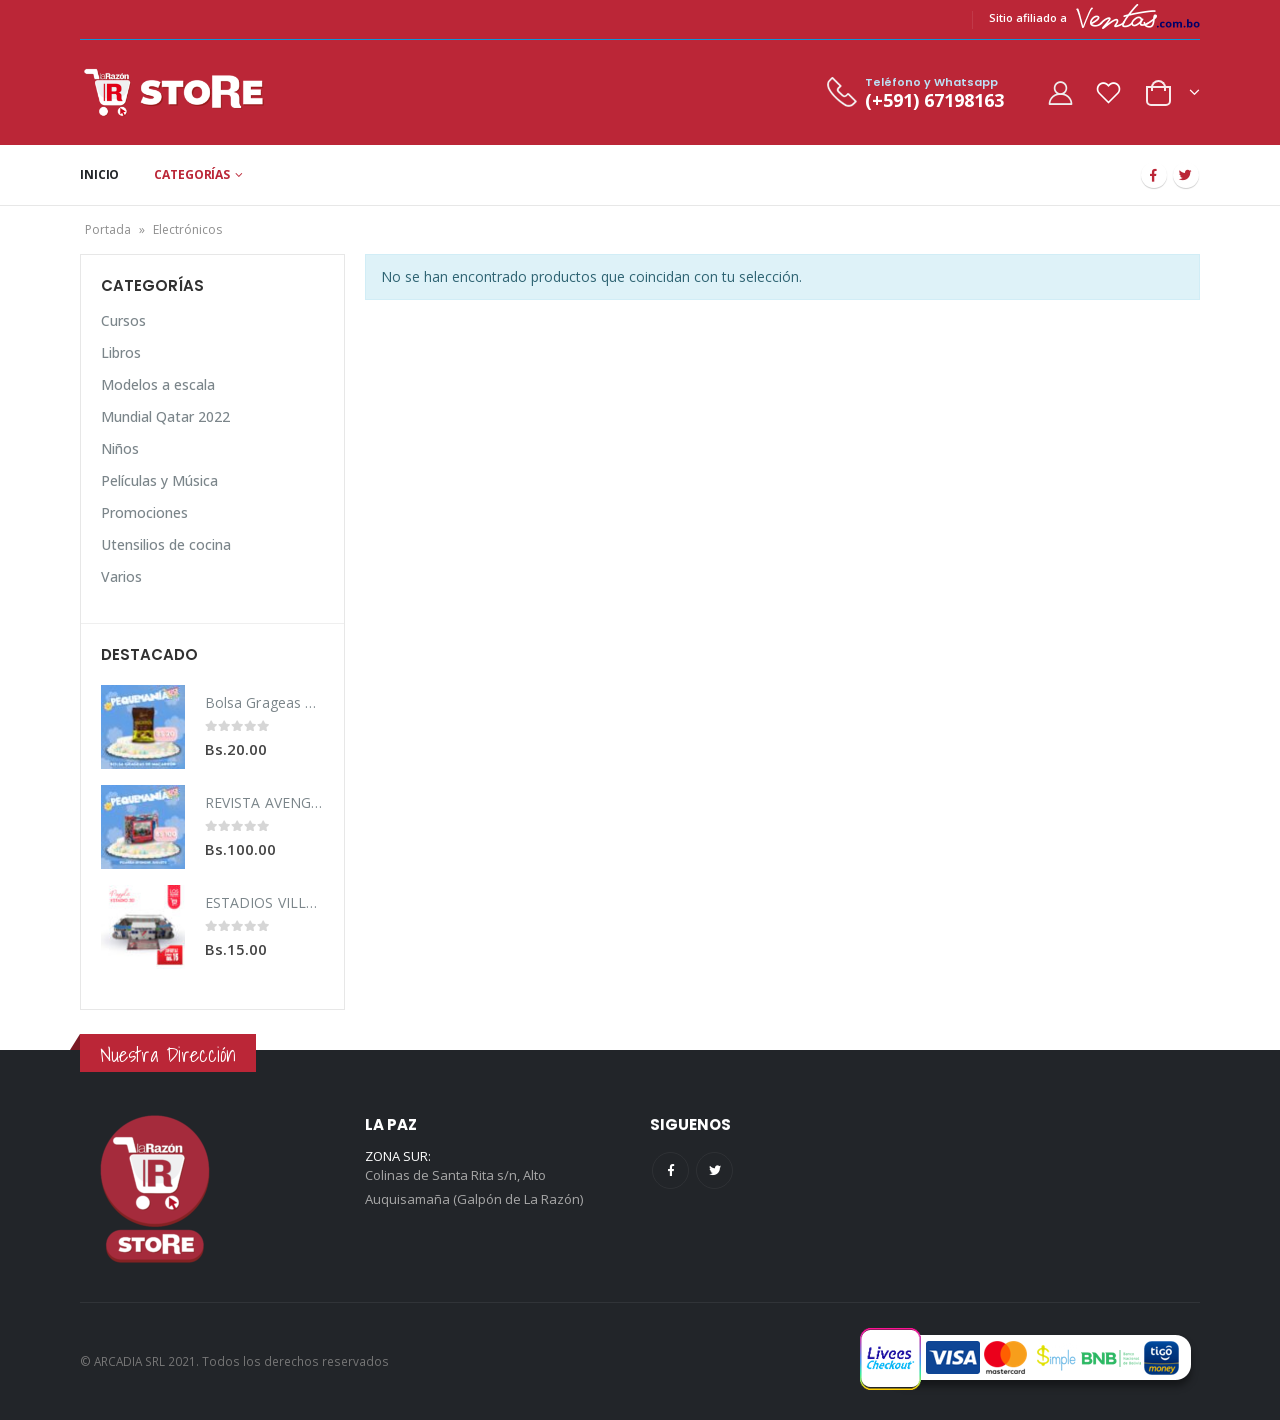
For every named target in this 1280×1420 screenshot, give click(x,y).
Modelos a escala (158, 384)
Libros (121, 352)
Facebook (670, 1170)
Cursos (123, 320)
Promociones (144, 512)
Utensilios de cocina (166, 544)
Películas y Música (159, 480)
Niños (120, 448)
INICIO (99, 174)
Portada (108, 229)
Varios (121, 576)
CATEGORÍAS (192, 174)
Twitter (714, 1170)
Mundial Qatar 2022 (165, 416)
